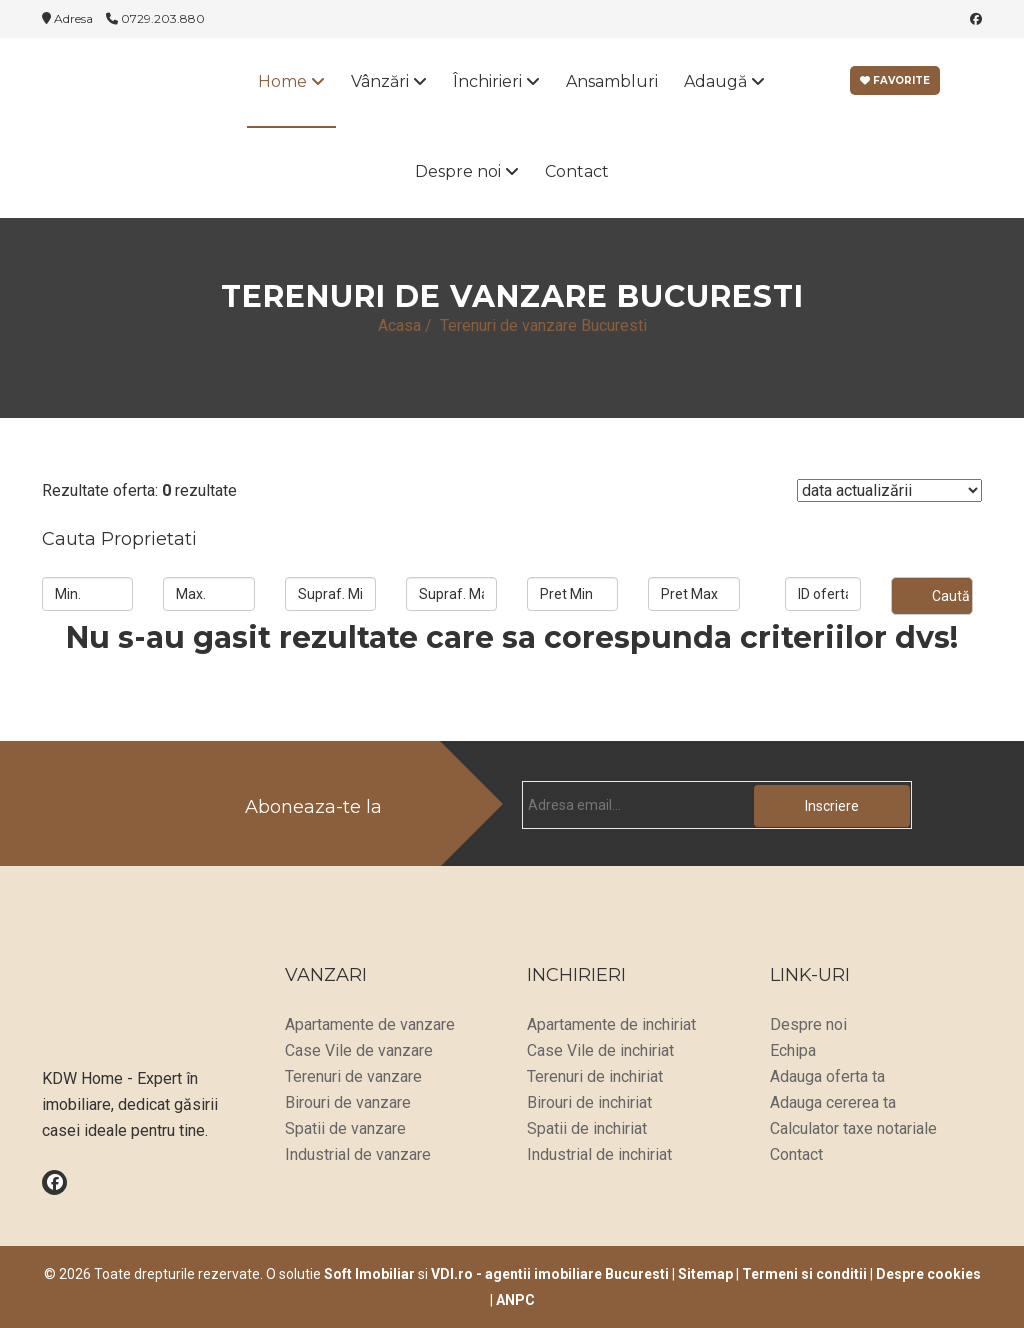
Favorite (895, 80)
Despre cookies (928, 1274)
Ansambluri (612, 81)
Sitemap (705, 1274)
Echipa (793, 1050)
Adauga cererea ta (833, 1102)
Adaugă (724, 81)
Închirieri (496, 81)
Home (291, 81)
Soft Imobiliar (369, 1274)
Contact (577, 171)
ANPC (515, 1300)
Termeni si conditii (804, 1274)
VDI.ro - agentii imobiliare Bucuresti (550, 1274)
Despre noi (467, 171)
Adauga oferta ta (827, 1076)
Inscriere (832, 806)
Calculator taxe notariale (853, 1128)
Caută (951, 596)
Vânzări (389, 81)
